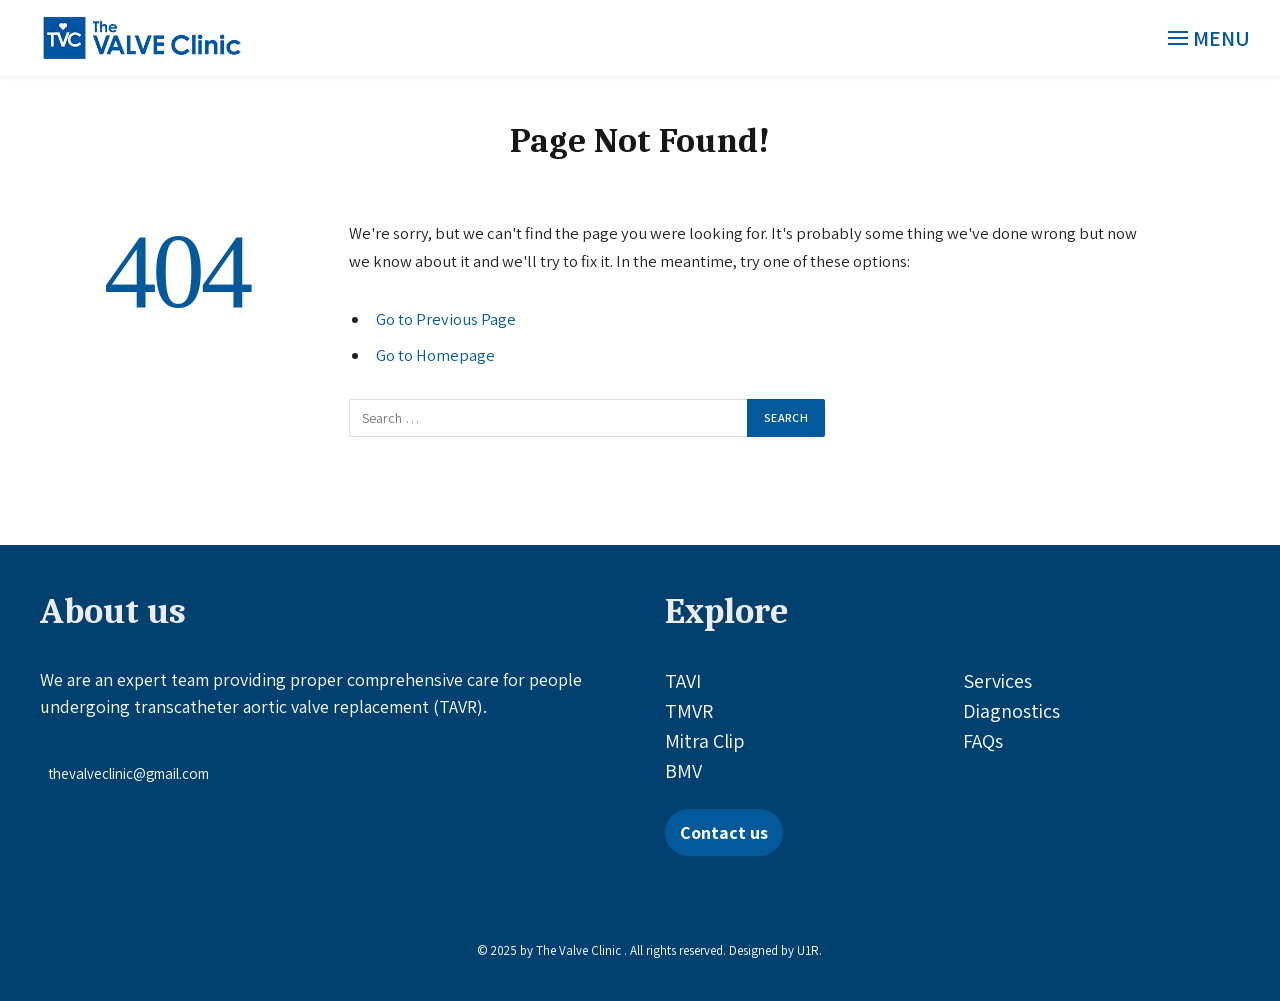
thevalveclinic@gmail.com (128, 773)
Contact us (724, 832)
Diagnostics (1011, 711)
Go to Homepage (435, 355)
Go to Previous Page (446, 319)
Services (997, 681)
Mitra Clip (704, 741)
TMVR (689, 711)
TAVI (683, 681)
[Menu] (1210, 38)
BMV (683, 771)
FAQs (983, 741)
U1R (808, 950)
